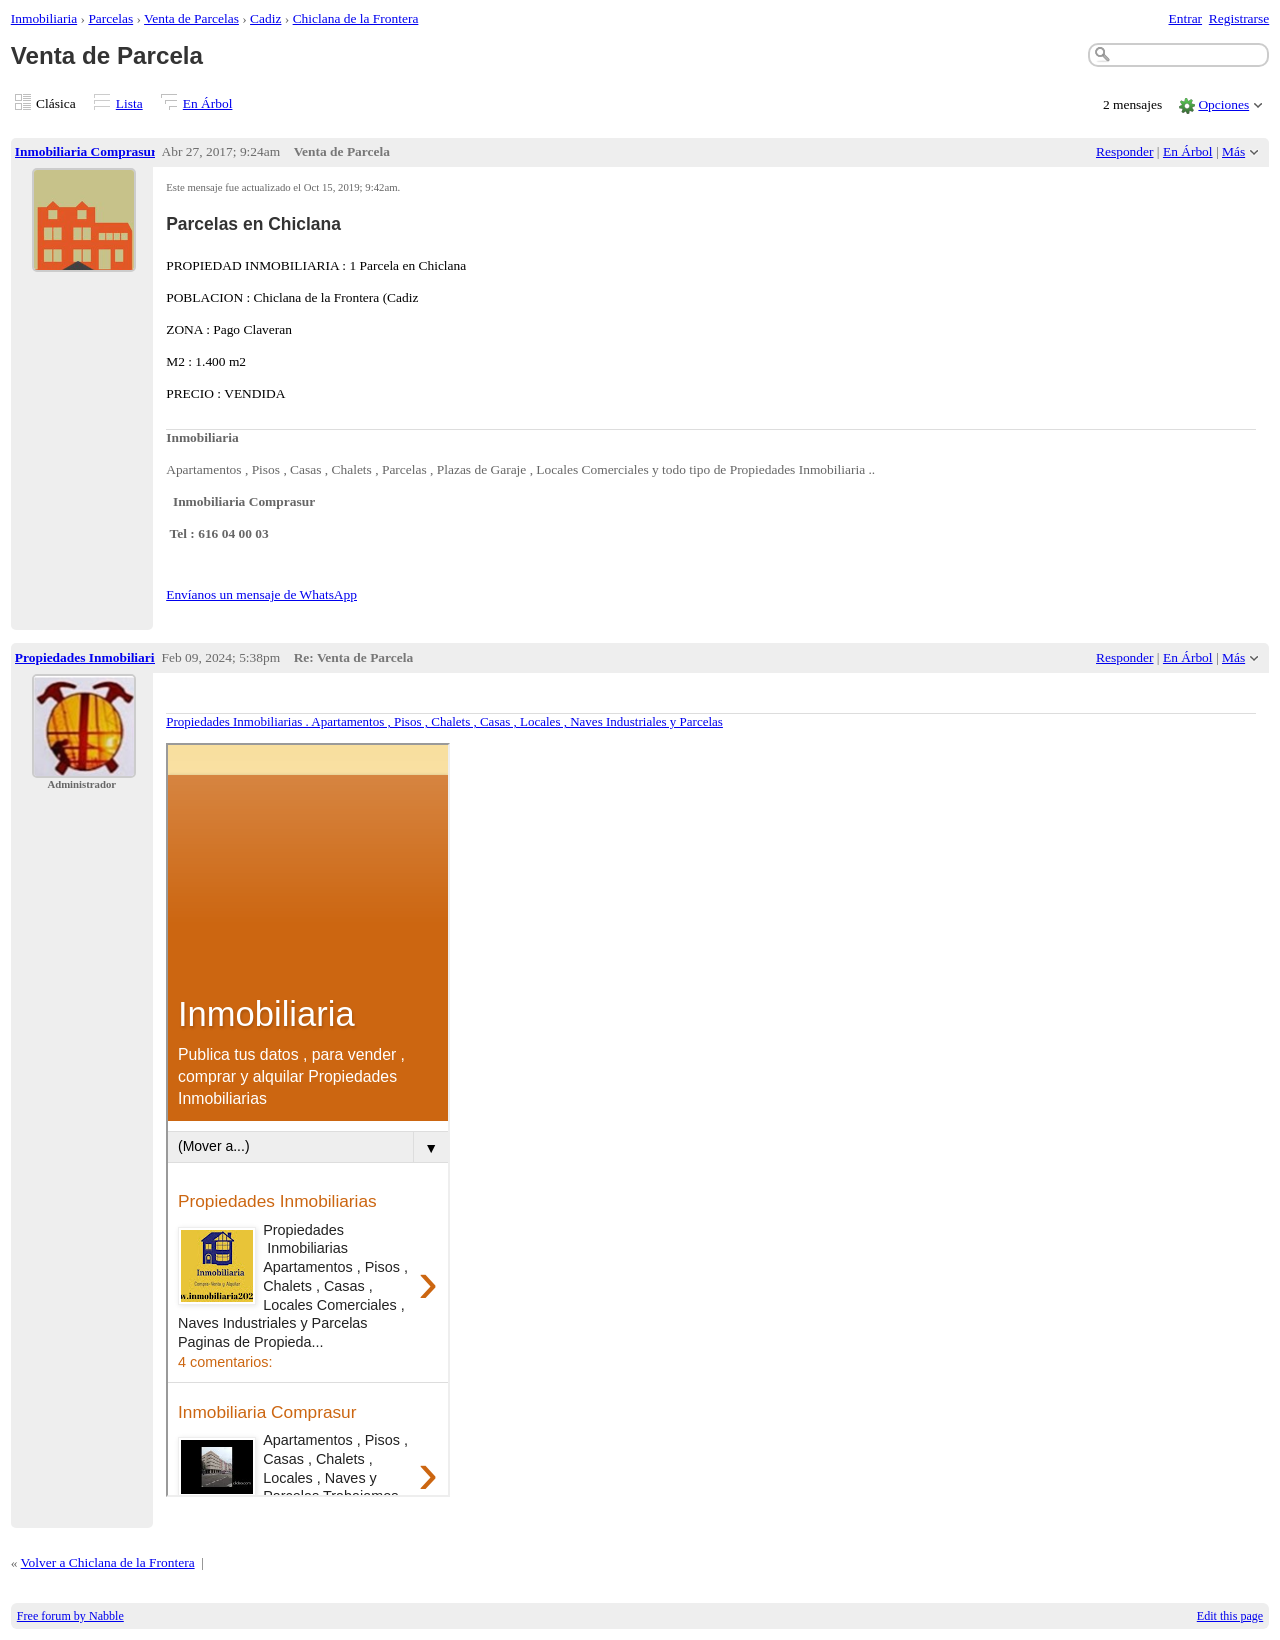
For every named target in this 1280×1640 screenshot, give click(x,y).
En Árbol (208, 103)
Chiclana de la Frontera (356, 18)
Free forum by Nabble (70, 1616)
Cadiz (265, 18)
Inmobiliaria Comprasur (86, 151)
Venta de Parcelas (191, 18)
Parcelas (110, 18)
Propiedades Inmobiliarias (91, 657)
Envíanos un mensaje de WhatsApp (261, 594)
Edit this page (1230, 1616)
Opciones (1223, 104)
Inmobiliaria (44, 18)
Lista (129, 103)
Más (1233, 151)
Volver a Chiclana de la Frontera (108, 1562)
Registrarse (1239, 18)
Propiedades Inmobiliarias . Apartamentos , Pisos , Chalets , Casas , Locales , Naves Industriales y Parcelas (444, 721)
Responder (1124, 151)
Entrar (1186, 18)
